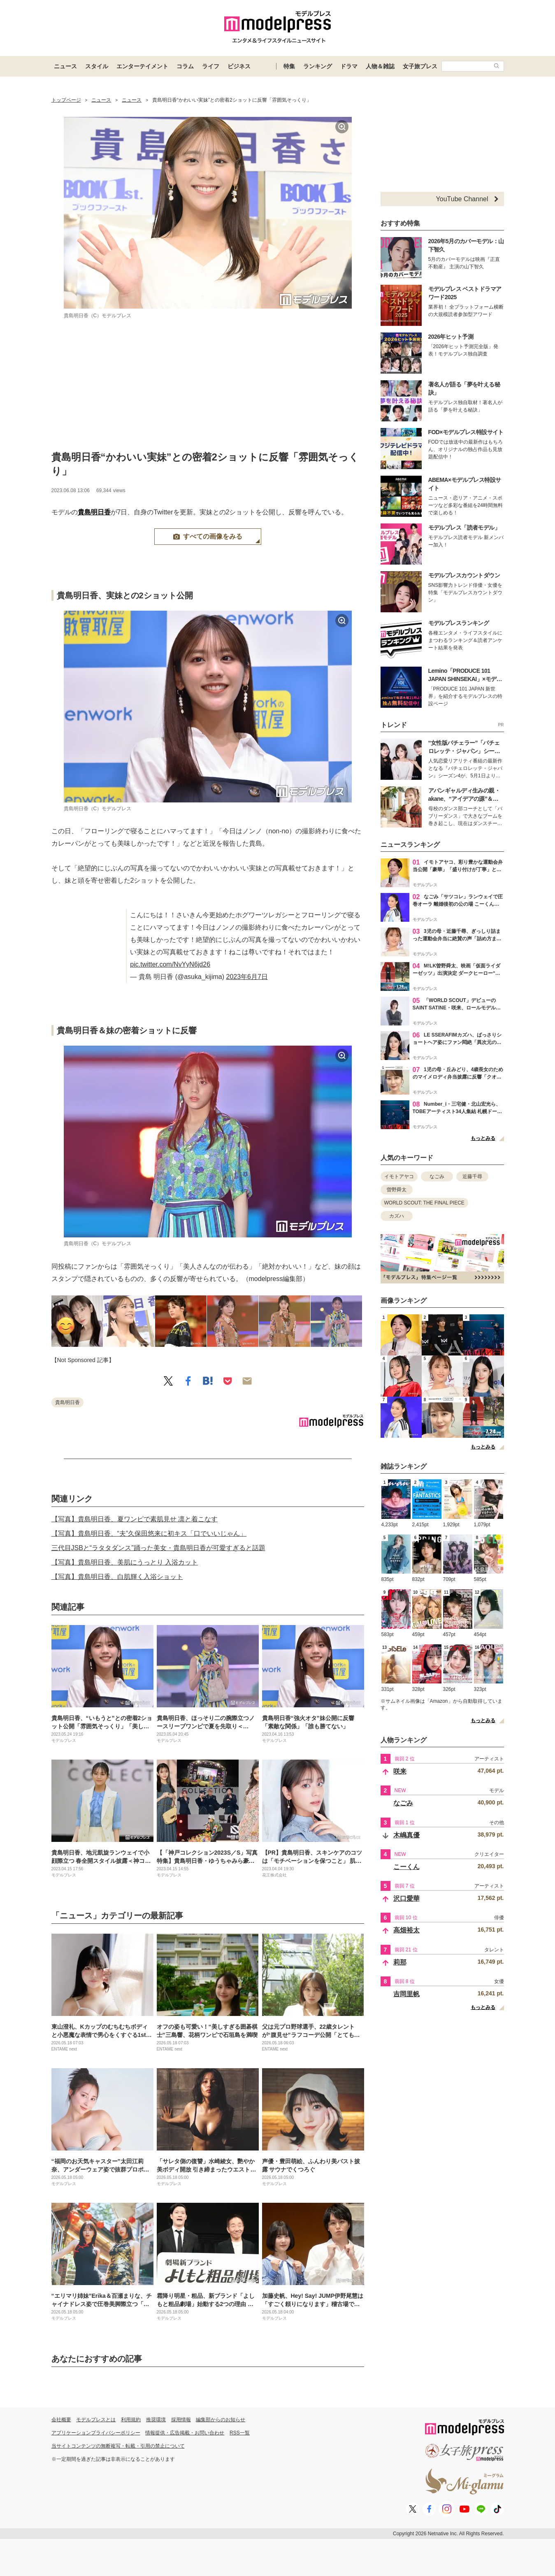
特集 (289, 66)
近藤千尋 (472, 1176)
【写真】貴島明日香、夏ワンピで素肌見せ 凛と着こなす (134, 1519)
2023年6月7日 (246, 976)
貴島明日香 (94, 512)
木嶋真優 (406, 1835)
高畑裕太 (406, 1930)
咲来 (399, 1771)
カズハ (396, 1216)
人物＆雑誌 (380, 66)
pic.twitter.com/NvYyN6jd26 (170, 964)
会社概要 (61, 2420)
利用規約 (131, 2420)
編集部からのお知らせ (220, 2420)
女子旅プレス (420, 66)
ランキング (317, 66)
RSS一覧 (240, 2433)
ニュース (65, 66)
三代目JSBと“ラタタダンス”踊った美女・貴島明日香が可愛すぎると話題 (158, 1547)
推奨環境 (156, 2420)
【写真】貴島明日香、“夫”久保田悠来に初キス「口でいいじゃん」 (149, 1533)
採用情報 (181, 2420)
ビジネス (239, 66)
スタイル (96, 66)
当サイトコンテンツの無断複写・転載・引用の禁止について (118, 2446)
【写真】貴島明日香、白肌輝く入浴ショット (117, 1576)
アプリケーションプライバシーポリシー (95, 2433)
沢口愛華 (406, 1898)
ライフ (210, 66)
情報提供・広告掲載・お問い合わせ (184, 2433)
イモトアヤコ (399, 1176)
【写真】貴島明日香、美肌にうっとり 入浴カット (124, 1562)
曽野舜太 (396, 1190)
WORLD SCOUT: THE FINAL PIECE (424, 1203)
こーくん (406, 1866)
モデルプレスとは (96, 2420)
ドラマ (349, 66)
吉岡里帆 (406, 1993)
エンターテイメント (142, 66)
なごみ (437, 1176)
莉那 (399, 1962)
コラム (185, 66)
